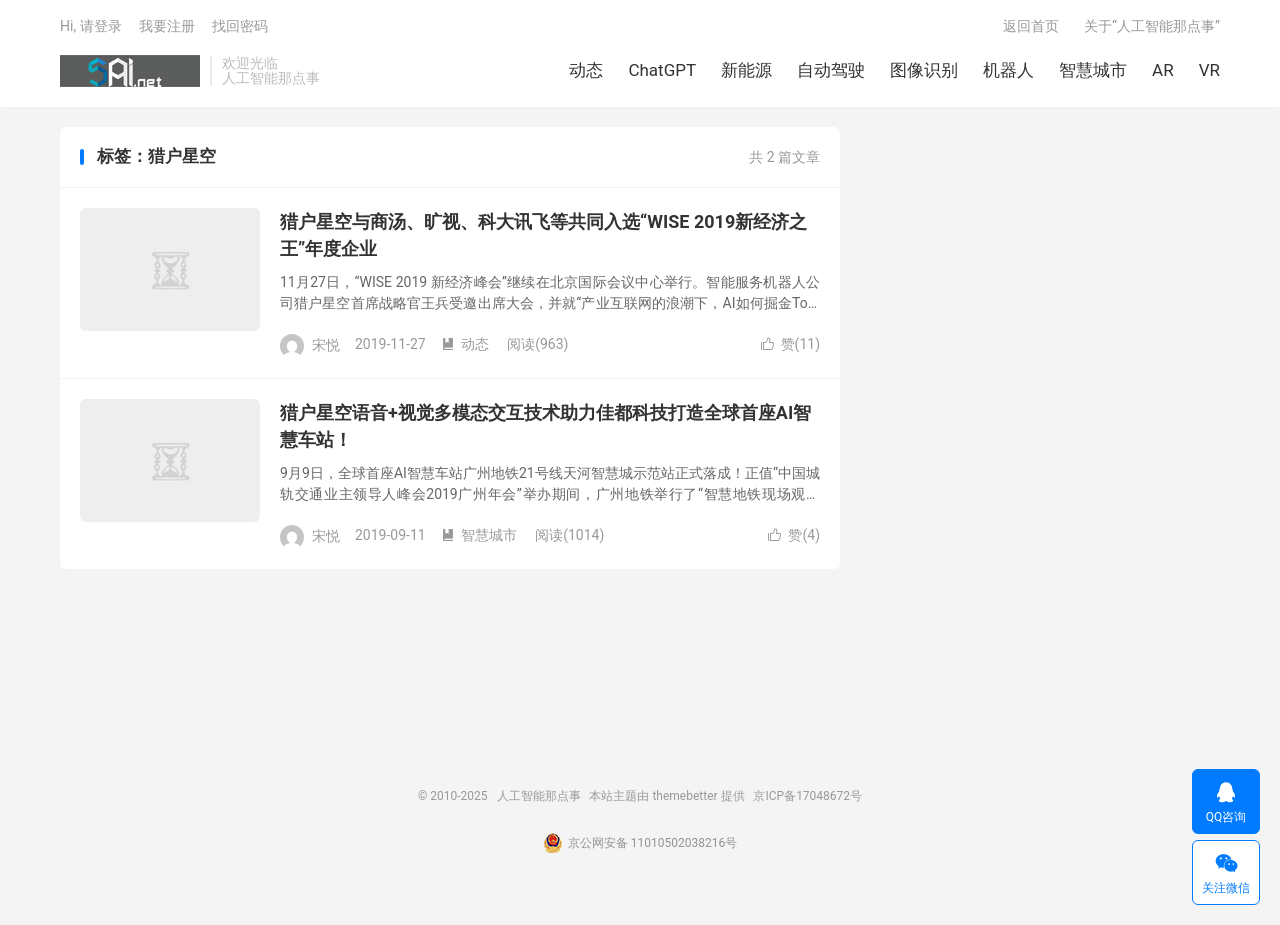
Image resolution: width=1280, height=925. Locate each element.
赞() (790, 344)
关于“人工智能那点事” (1152, 26)
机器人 (1008, 70)
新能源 (746, 70)
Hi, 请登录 (91, 26)
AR (1163, 70)
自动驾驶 (831, 70)
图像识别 (924, 70)
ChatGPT (662, 70)
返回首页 (1031, 26)
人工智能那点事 (130, 71)
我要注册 (167, 26)
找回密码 (240, 26)
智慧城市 (1093, 70)
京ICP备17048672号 (807, 796)
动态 (586, 70)
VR (1209, 70)
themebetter (684, 796)
